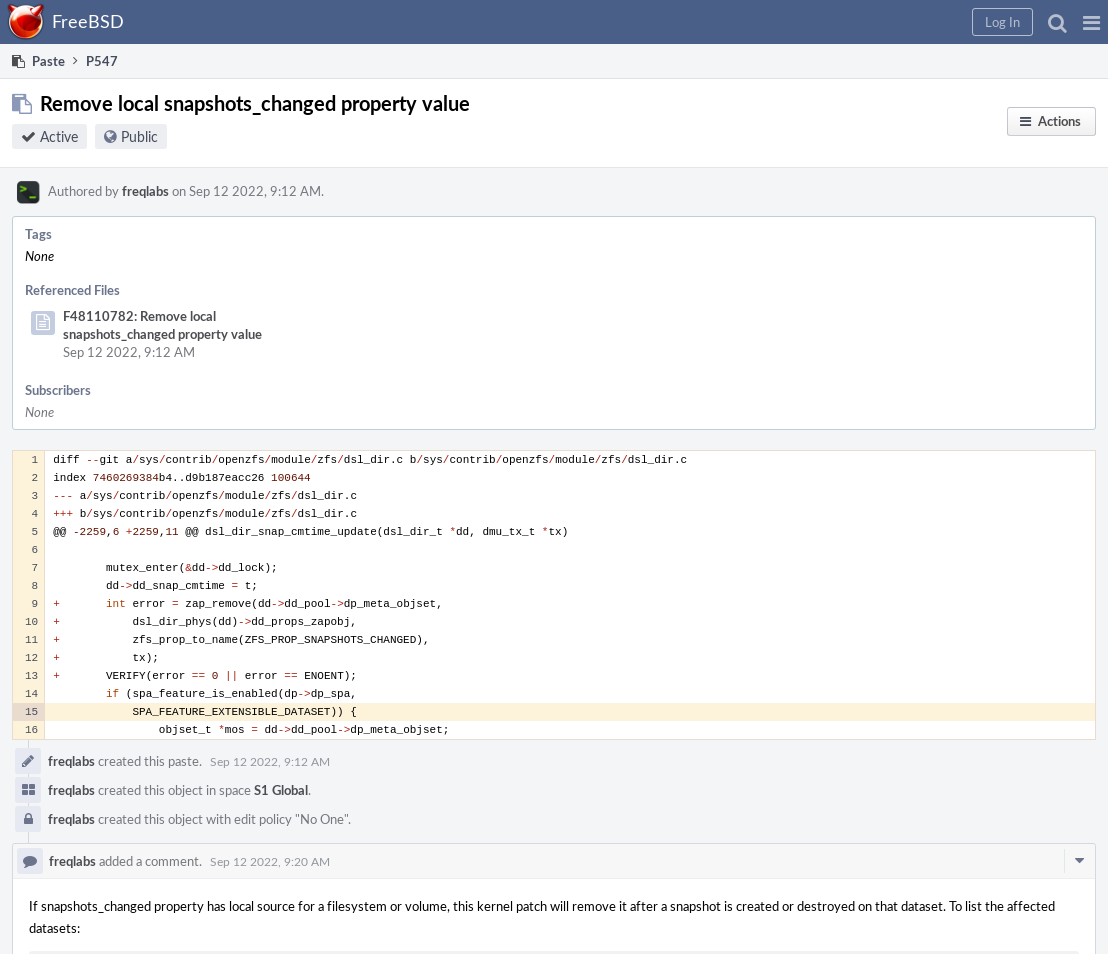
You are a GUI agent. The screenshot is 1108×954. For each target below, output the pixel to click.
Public (139, 136)
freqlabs (145, 191)
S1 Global (281, 790)
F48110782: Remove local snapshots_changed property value (162, 325)
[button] (1091, 22)
